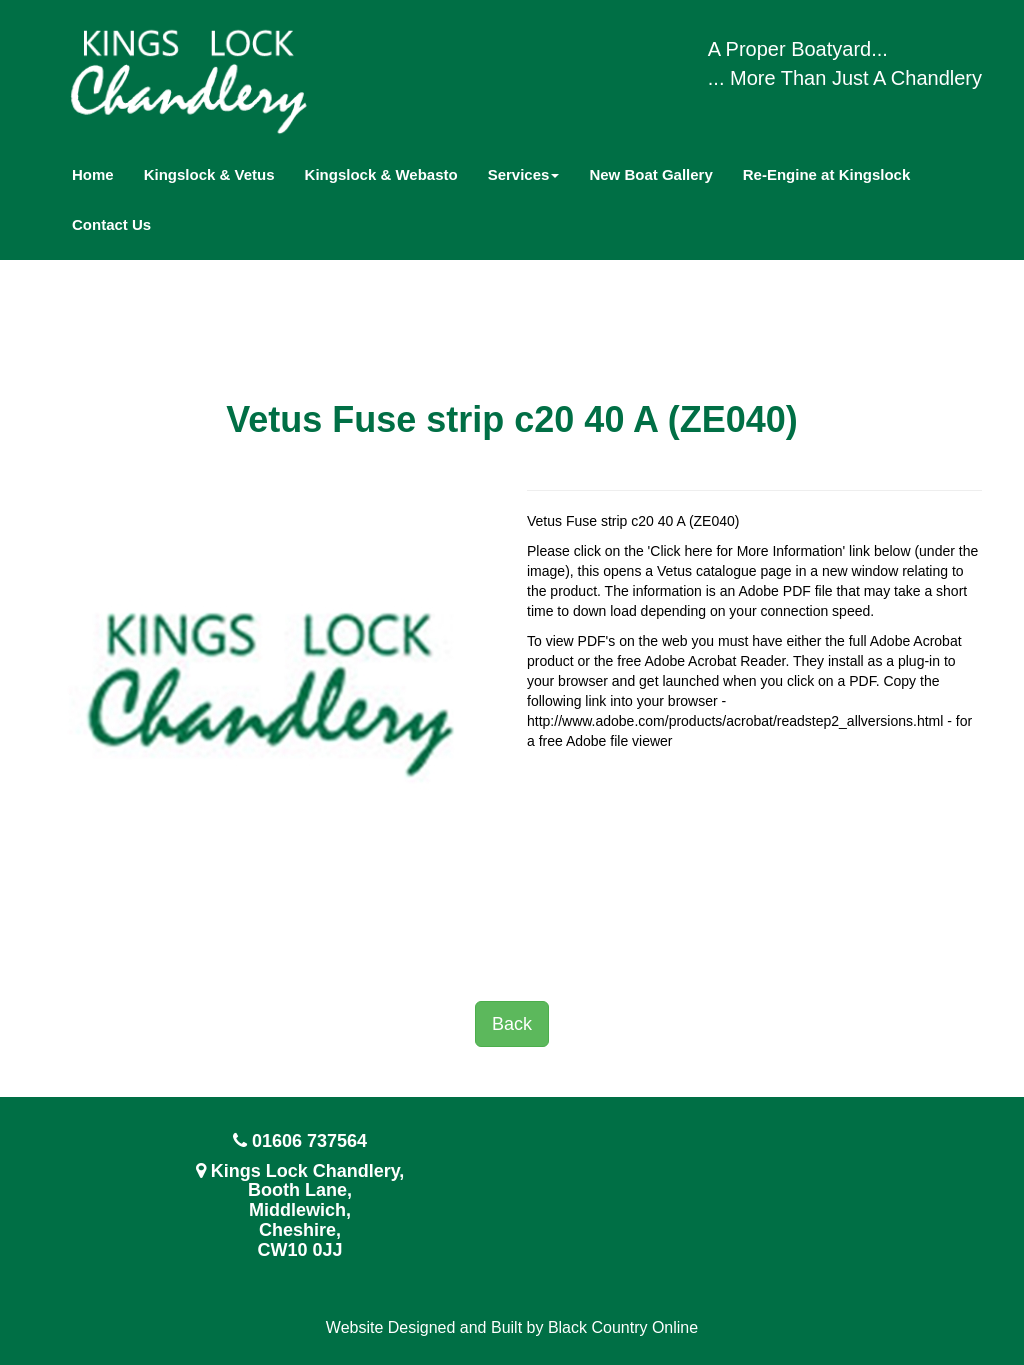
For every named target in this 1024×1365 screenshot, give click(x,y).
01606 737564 (309, 1141)
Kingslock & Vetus (209, 174)
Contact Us (111, 224)
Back (512, 1024)
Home (93, 174)
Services (524, 174)
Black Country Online (623, 1327)
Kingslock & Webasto (381, 174)
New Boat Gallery (650, 174)
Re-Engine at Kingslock (827, 174)
